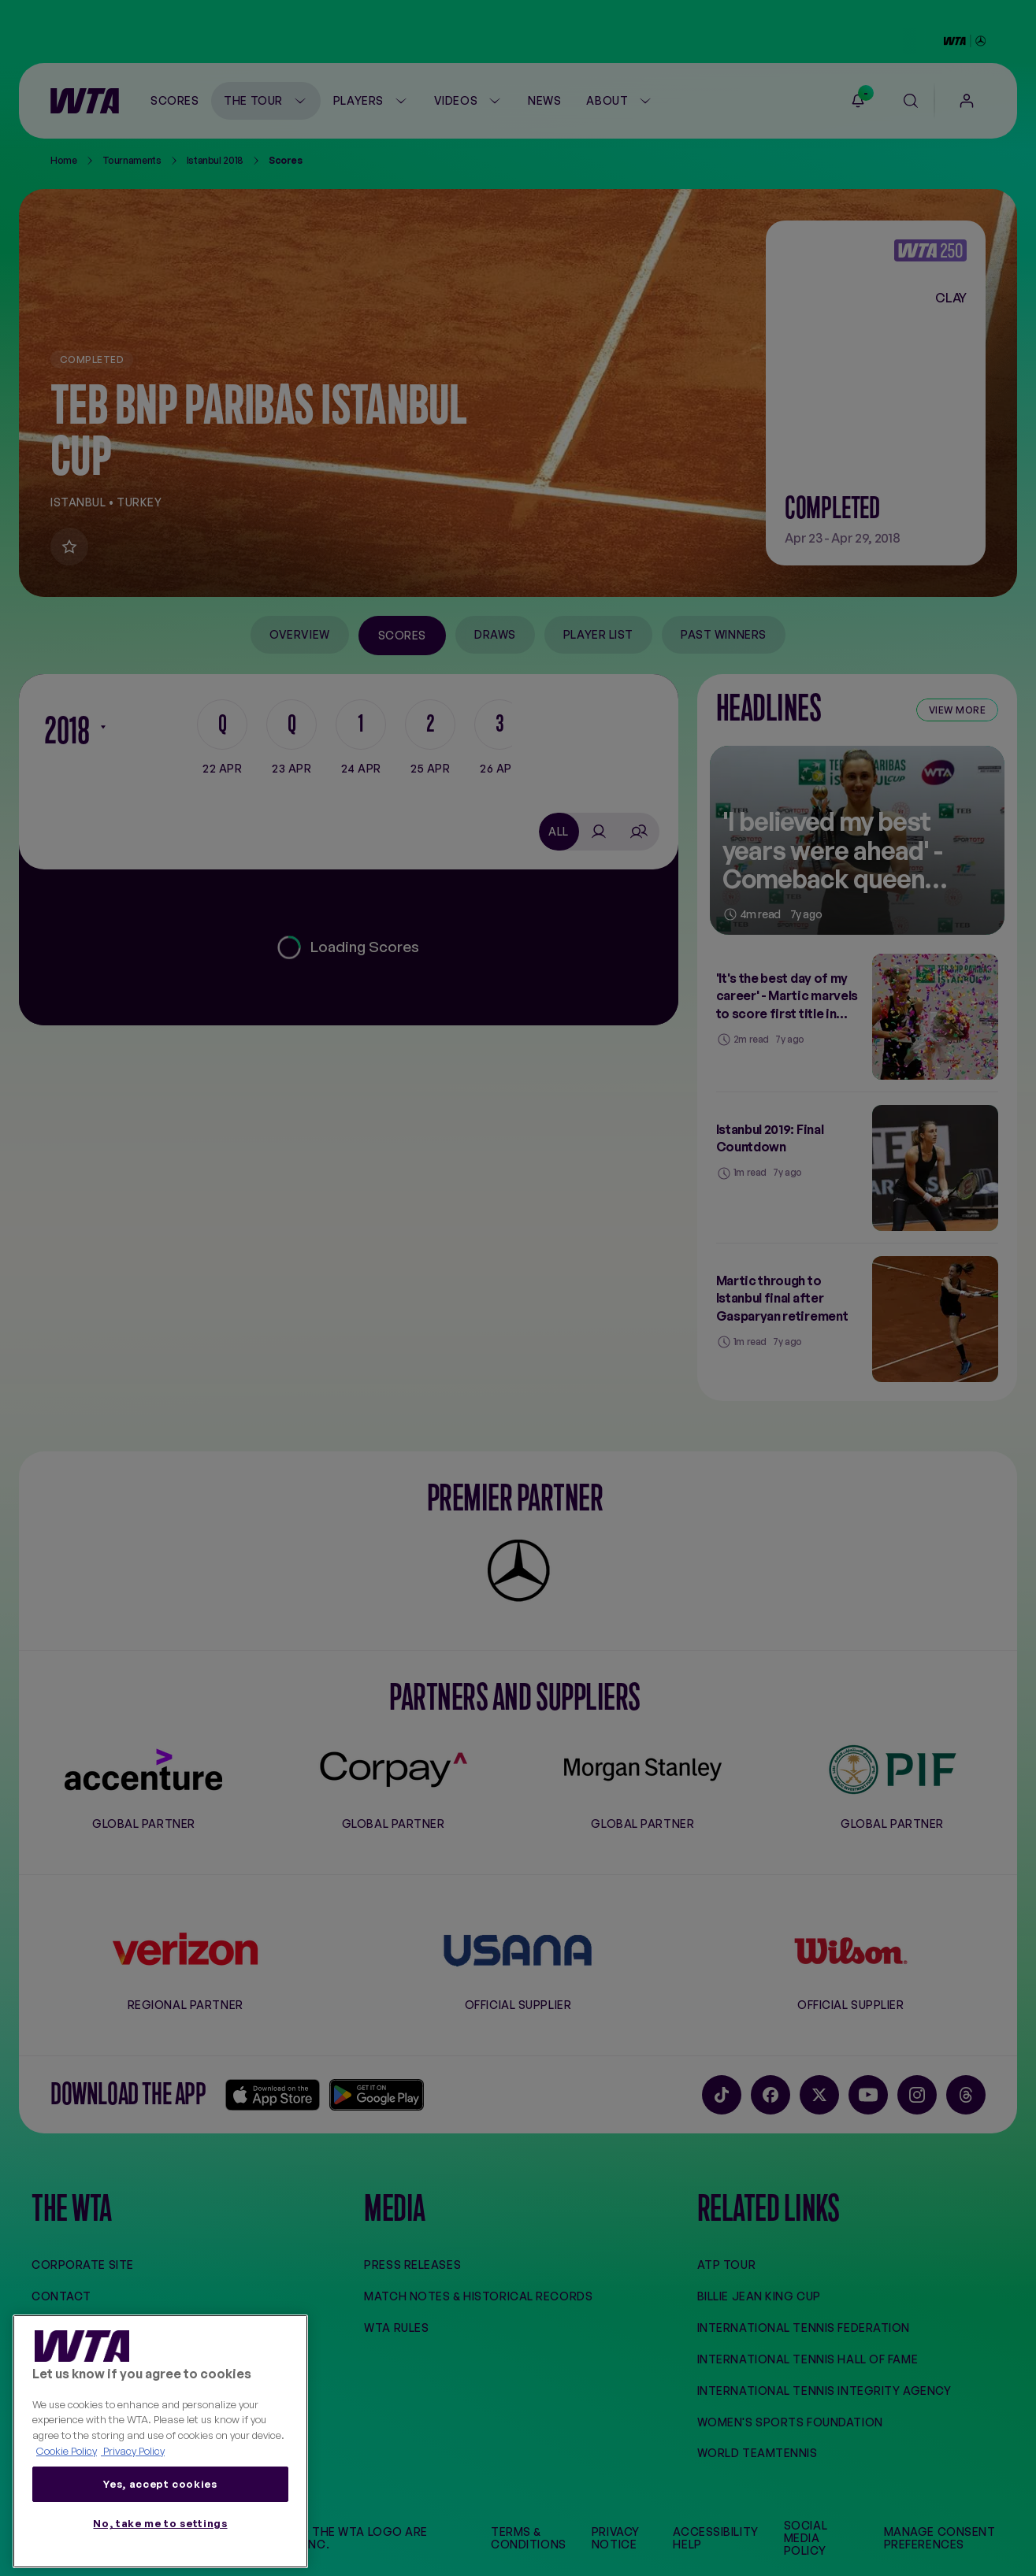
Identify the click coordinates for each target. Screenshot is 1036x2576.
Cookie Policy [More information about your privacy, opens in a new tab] (66, 2450)
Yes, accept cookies (160, 2484)
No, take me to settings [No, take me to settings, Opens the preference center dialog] (160, 2523)
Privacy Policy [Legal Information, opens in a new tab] (133, 2450)
